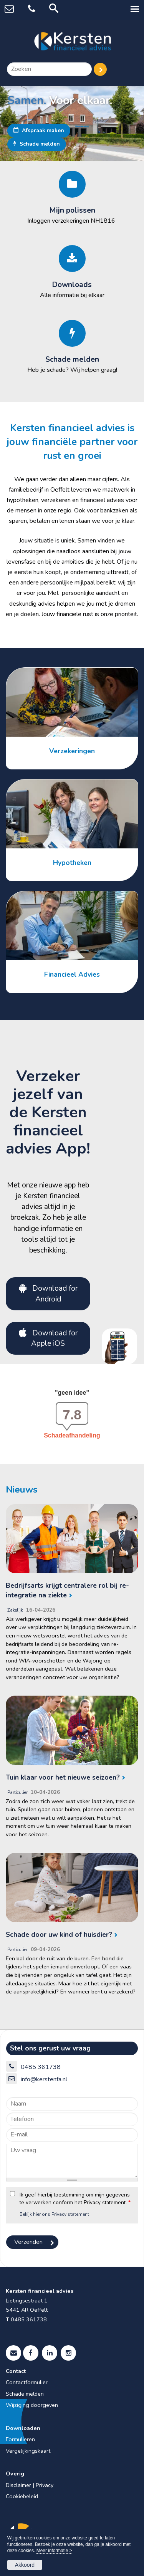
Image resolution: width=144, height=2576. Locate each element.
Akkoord (25, 2565)
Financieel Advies (72, 974)
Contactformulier (27, 2382)
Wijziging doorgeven (32, 2405)
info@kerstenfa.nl (44, 2079)
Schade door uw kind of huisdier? (59, 1934)
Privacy (44, 2485)
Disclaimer (18, 2485)
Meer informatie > (54, 2550)
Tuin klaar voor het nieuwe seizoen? (63, 1777)
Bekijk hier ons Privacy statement (54, 2214)
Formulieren (20, 2439)
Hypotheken (72, 862)
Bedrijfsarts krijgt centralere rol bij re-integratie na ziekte (67, 1590)
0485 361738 (41, 2067)
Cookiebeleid (22, 2496)
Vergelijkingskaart (28, 2451)
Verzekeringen (72, 751)
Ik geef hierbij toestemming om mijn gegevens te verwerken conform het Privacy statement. (75, 2198)
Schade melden (36, 144)
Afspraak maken (38, 130)
